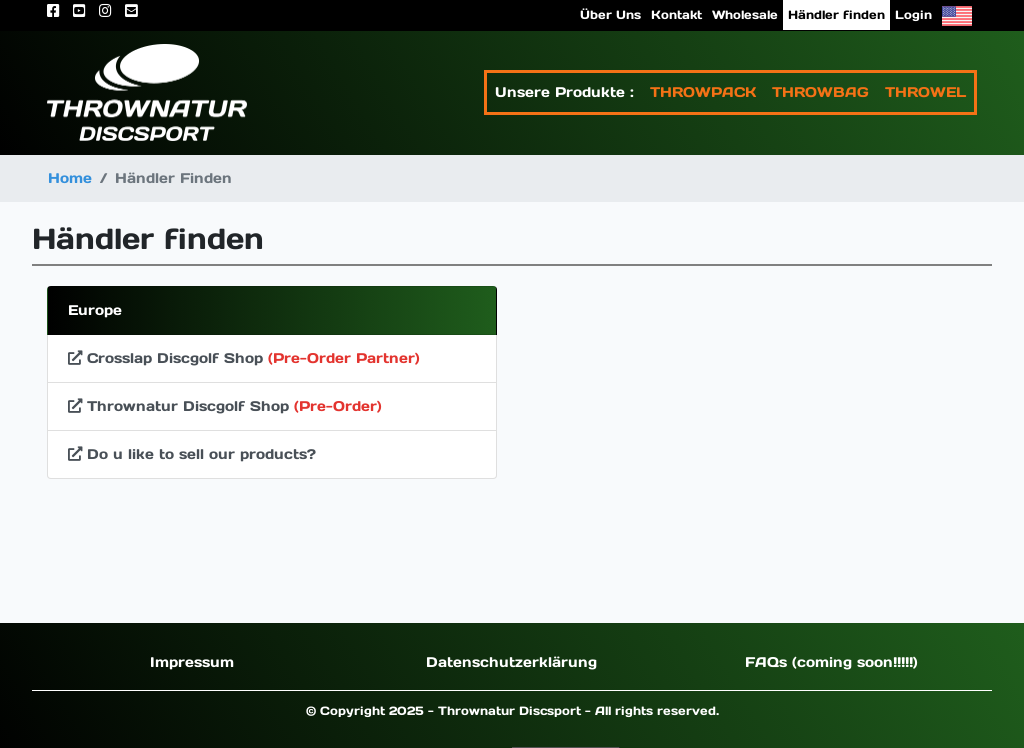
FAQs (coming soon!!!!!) (831, 662)
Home (70, 178)
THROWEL (925, 92)
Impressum (192, 662)
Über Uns (610, 14)
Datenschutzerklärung (511, 662)
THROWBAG (820, 92)
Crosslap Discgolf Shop (244, 358)
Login (913, 14)
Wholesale (745, 14)
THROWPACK (703, 92)
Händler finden (836, 14)
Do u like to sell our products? (192, 454)
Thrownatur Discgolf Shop (225, 406)
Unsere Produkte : (564, 92)
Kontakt (676, 14)
